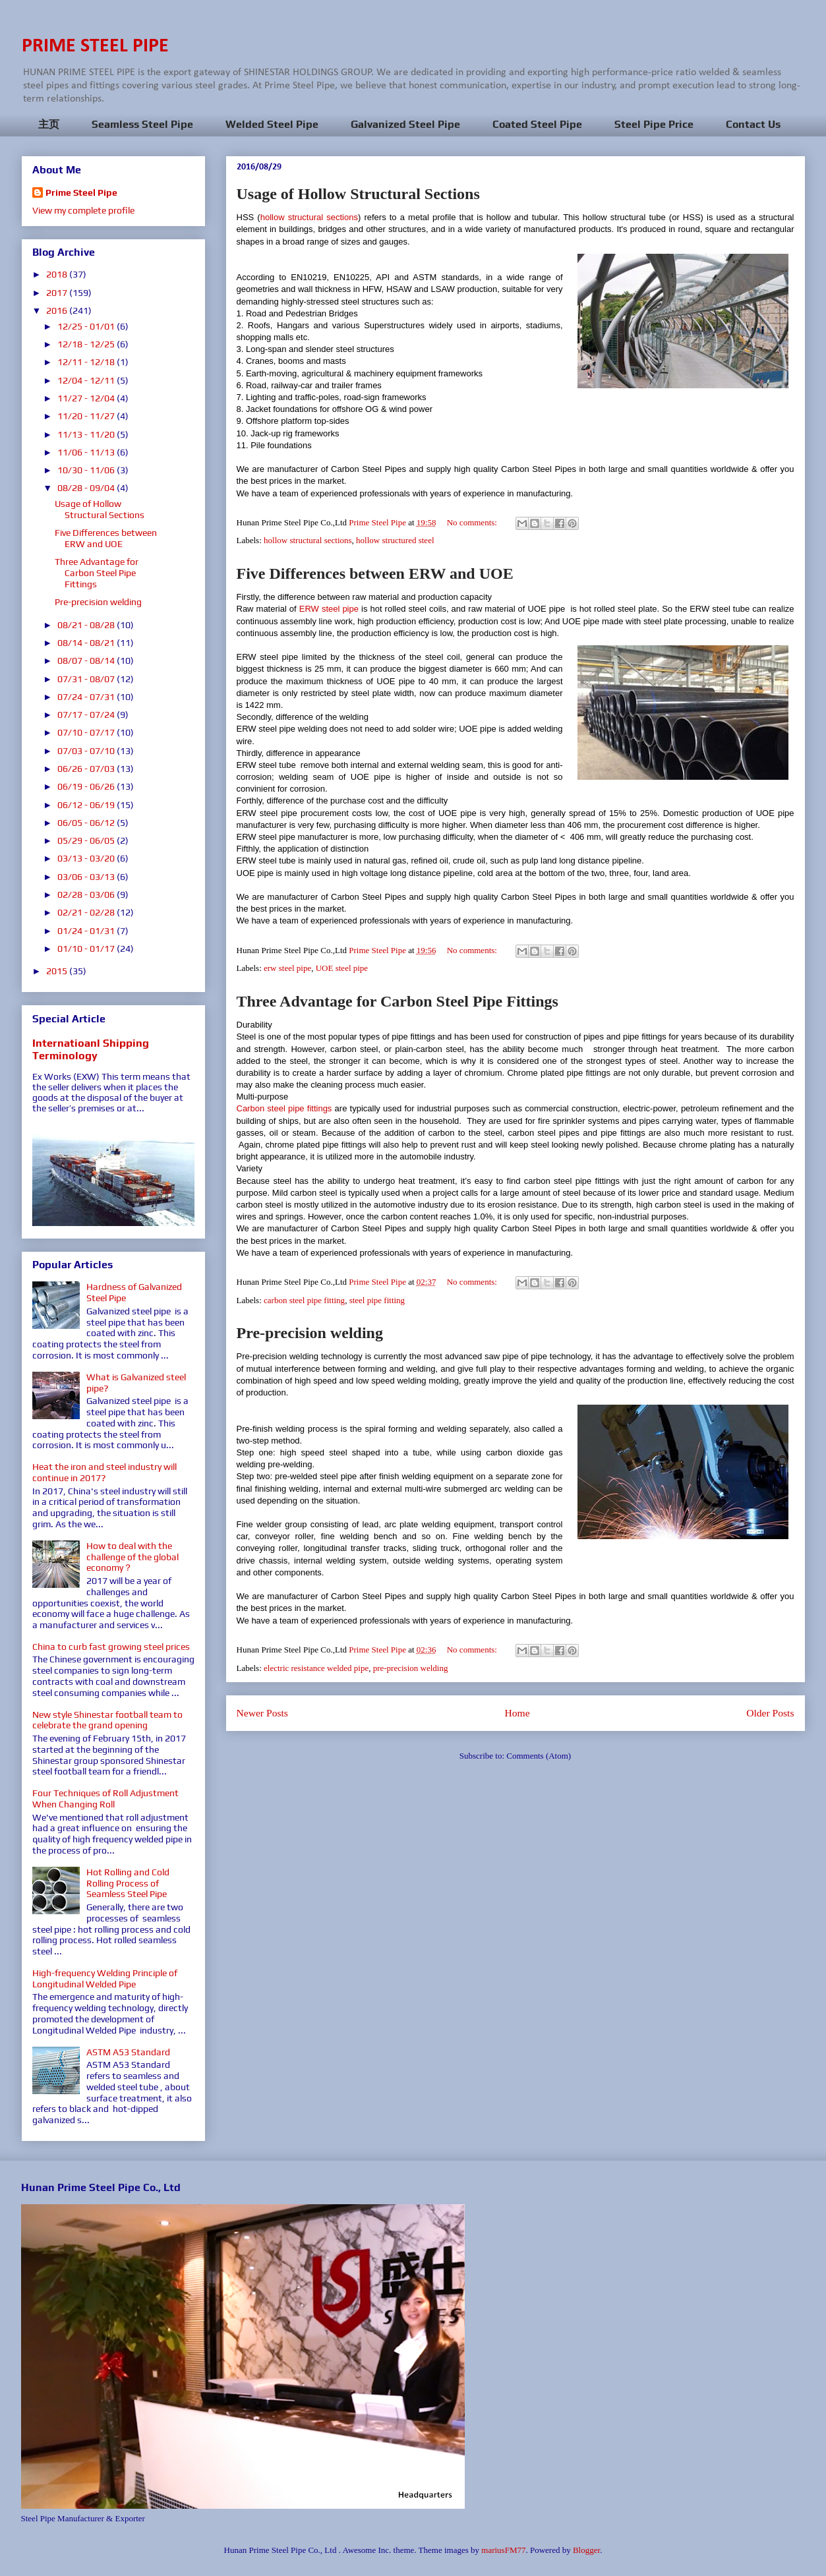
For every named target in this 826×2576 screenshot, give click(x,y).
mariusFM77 (503, 2550)
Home (516, 1712)
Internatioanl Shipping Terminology (90, 1049)
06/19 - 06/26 (87, 786)
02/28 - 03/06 (87, 894)
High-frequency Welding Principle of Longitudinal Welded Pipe (104, 1978)
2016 (57, 310)
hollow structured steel (395, 540)
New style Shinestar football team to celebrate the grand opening (107, 1720)
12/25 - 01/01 (87, 326)
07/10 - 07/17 (87, 732)
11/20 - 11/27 (87, 416)
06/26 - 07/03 (87, 768)
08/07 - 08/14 (87, 660)
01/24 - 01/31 (87, 930)
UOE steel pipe (342, 968)
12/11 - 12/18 (87, 362)
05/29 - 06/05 (87, 840)
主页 (48, 124)
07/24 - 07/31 (87, 696)
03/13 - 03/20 (87, 858)
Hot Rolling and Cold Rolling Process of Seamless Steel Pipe (127, 1883)
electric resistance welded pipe (316, 1668)
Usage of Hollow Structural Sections (358, 193)
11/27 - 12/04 (87, 398)
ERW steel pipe (329, 609)
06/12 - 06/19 (87, 805)
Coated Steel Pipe (537, 124)
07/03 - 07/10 (87, 751)
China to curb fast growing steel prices (111, 1646)
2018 (57, 274)
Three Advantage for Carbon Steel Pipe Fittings (397, 1001)
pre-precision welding (410, 1668)
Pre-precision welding (310, 1332)
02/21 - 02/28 (87, 912)
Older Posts (770, 1712)
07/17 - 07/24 (87, 714)
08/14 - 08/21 (87, 642)
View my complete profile (83, 210)
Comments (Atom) (538, 1756)
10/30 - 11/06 (87, 470)
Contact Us (753, 124)
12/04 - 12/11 (87, 380)
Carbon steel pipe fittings (284, 1108)
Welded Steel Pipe (271, 124)
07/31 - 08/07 (87, 679)
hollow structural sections (309, 217)
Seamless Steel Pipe (142, 124)
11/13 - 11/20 (87, 434)
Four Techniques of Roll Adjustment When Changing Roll (105, 1798)
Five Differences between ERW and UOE (375, 573)
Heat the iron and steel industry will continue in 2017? (104, 1472)
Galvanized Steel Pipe (405, 124)
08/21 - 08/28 (87, 625)
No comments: (473, 522)
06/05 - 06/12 (87, 822)
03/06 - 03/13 (87, 876)
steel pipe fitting (377, 1300)
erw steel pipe (287, 968)
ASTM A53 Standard (128, 2052)
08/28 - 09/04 (87, 488)
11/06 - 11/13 (87, 452)
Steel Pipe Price (653, 124)
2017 (57, 292)
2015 (57, 971)
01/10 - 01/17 (87, 948)
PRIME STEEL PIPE (95, 46)
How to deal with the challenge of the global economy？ (132, 1556)
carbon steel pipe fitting (304, 1300)
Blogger (586, 2550)
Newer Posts (262, 1712)
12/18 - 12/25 (87, 344)
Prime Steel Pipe (81, 192)
